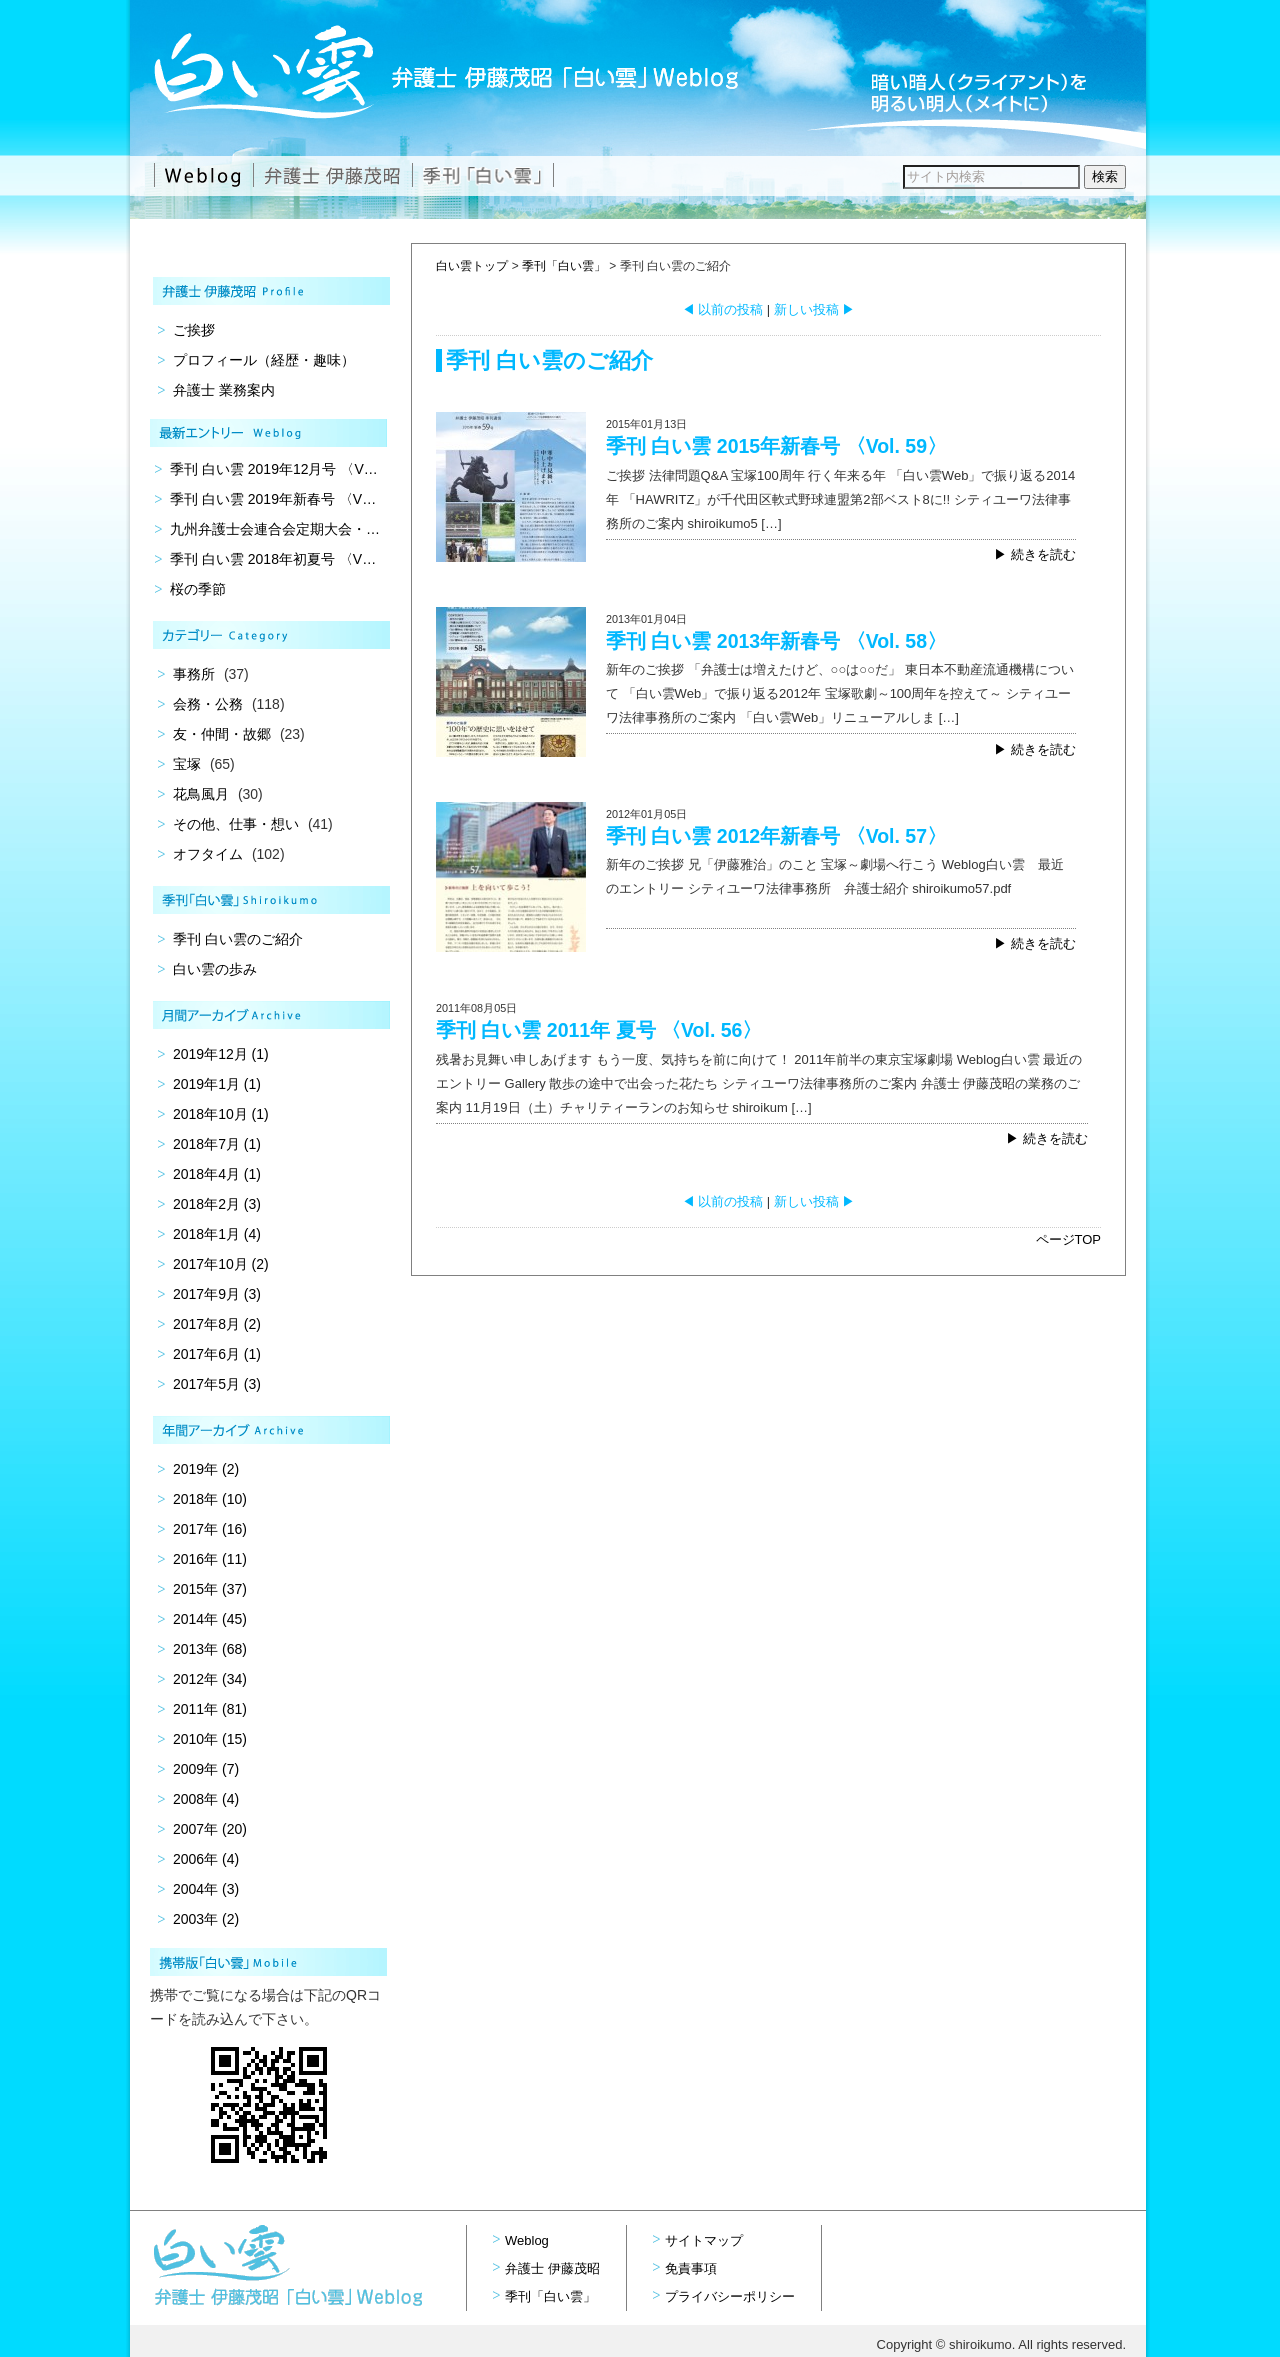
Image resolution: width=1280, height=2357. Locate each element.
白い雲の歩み (215, 969)
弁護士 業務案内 (224, 390)
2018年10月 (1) (221, 1114)
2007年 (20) (210, 1829)
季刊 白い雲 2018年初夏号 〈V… (273, 559)
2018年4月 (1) (217, 1174)
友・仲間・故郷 (222, 734)
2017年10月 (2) (221, 1264)
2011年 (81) (210, 1709)
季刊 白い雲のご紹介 (238, 939)
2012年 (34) (210, 1679)
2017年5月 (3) (217, 1384)
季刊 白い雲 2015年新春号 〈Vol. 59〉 (776, 446)
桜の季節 (198, 589)
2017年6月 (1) (217, 1354)
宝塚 (187, 764)
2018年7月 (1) (217, 1144)
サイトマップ (704, 2240)
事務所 (194, 674)
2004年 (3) (206, 1889)
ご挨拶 (194, 330)
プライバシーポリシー (730, 2296)
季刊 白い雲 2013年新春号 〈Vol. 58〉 (776, 641)
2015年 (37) (210, 1589)
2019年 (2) (206, 1469)
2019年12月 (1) (221, 1054)
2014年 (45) (210, 1619)
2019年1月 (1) (217, 1084)
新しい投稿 (815, 309)
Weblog (527, 2240)
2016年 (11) (210, 1559)
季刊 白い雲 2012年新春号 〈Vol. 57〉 (776, 836)
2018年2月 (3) (217, 1204)
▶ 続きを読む (1035, 554)
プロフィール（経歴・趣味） (264, 360)
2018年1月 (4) (217, 1234)
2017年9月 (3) (217, 1294)
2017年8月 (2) (217, 1324)
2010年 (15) (210, 1739)
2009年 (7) (206, 1769)
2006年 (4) (206, 1859)
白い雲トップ (472, 266)
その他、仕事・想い (236, 824)
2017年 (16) (210, 1529)
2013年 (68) (210, 1649)
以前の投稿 (723, 309)
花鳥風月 (201, 794)
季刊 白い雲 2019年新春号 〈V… (273, 499)
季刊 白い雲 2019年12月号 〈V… (274, 469)
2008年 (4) (206, 1799)
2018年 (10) (210, 1499)
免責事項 (691, 2268)
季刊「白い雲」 (564, 266)
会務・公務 (208, 704)
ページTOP (1069, 1239)
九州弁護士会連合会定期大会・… (275, 529)
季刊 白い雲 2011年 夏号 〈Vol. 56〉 (599, 1030)
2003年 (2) (206, 1919)
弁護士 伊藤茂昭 (552, 2268)
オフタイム (208, 854)
